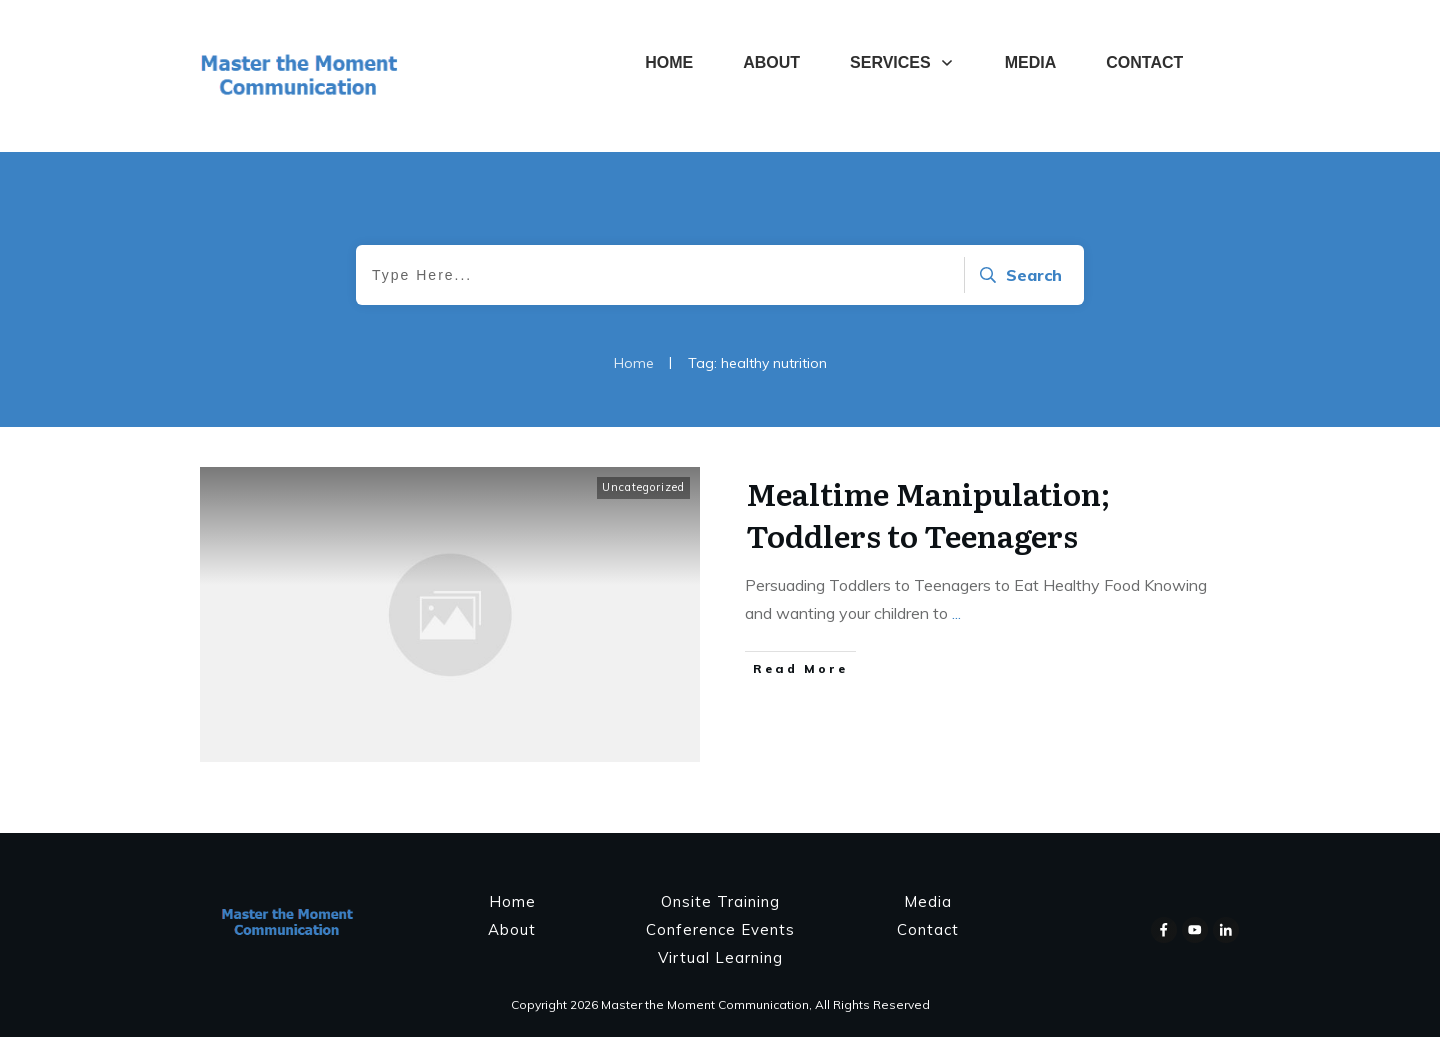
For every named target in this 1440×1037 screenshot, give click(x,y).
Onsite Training (720, 901)
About (512, 929)
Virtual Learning (720, 957)
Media (928, 901)
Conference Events (720, 929)
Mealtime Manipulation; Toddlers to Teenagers (928, 514)
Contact (928, 929)
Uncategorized (643, 487)
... (956, 613)
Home (512, 901)
